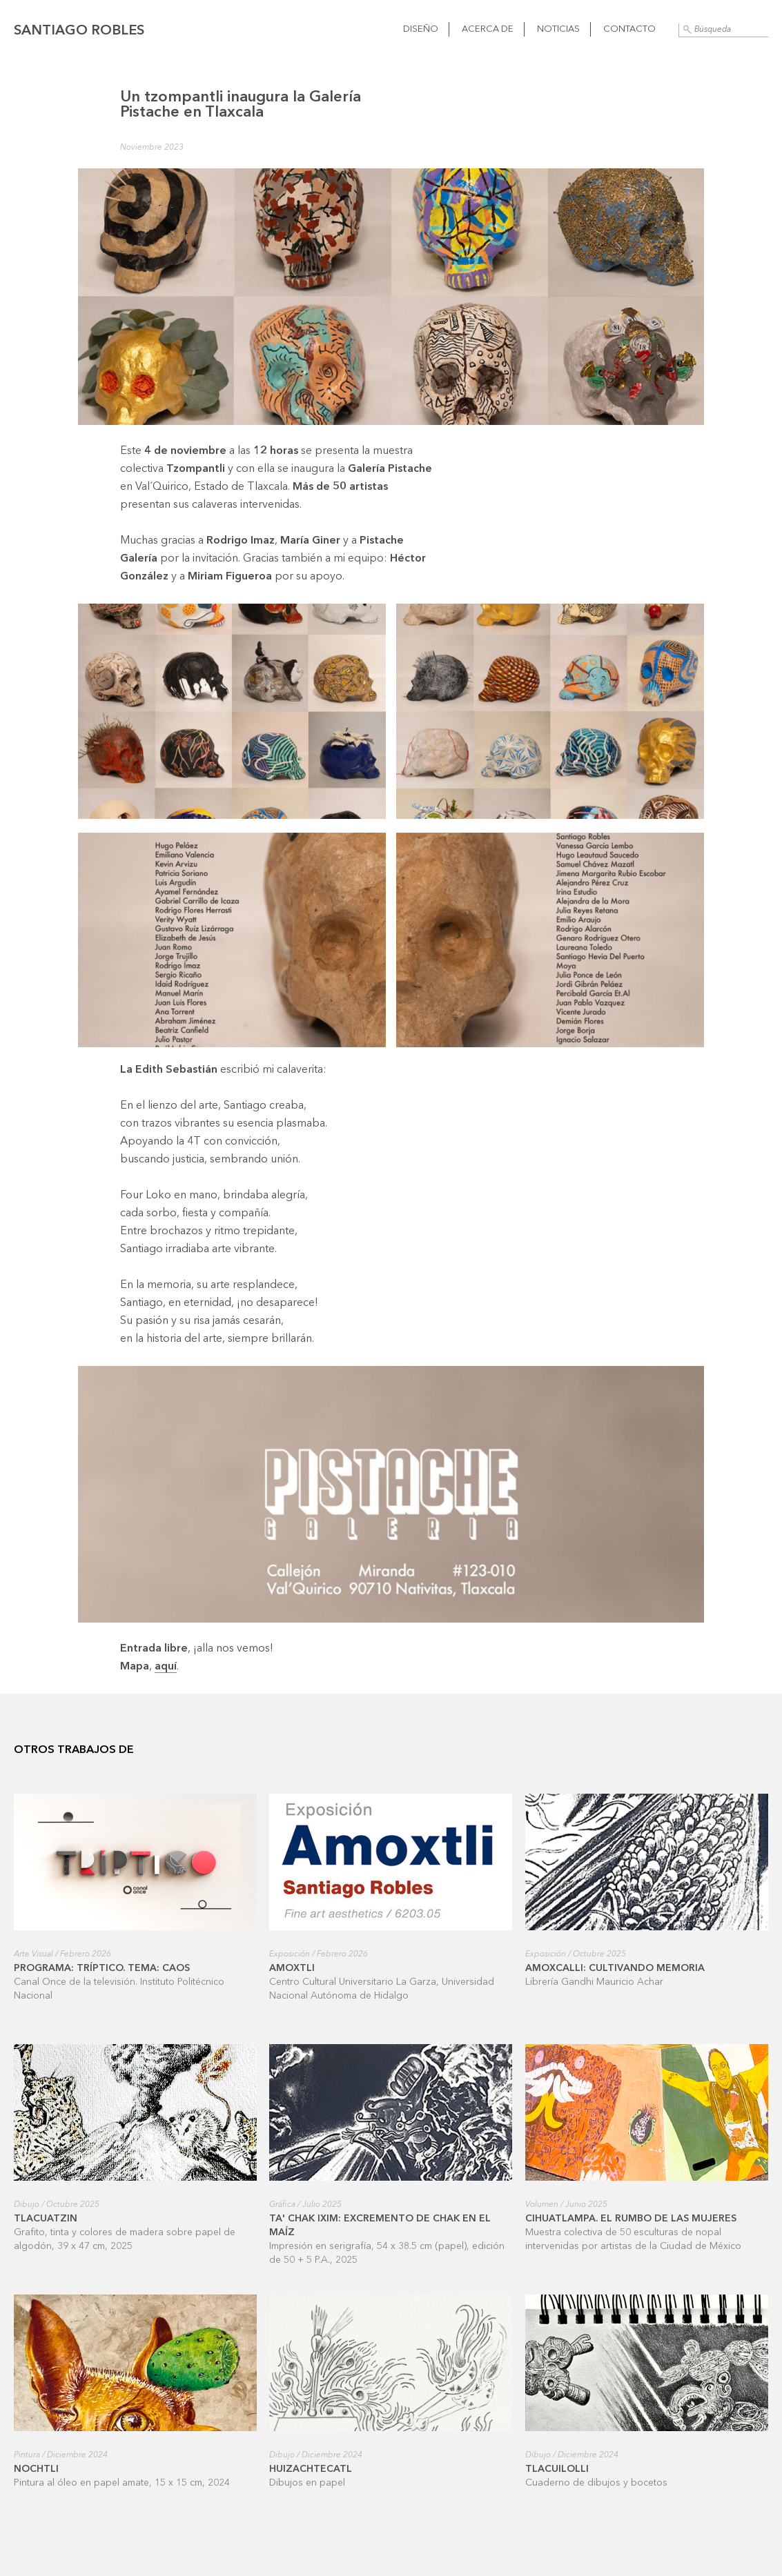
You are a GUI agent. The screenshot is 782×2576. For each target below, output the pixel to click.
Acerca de (488, 29)
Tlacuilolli (557, 2469)
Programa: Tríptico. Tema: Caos (102, 1968)
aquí (166, 1666)
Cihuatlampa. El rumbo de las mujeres (630, 2218)
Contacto (629, 29)
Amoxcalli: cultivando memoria (615, 1968)
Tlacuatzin (45, 2218)
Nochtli (36, 2469)
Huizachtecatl (310, 2469)
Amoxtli (292, 1968)
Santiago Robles (79, 31)
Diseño (420, 29)
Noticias (558, 29)
